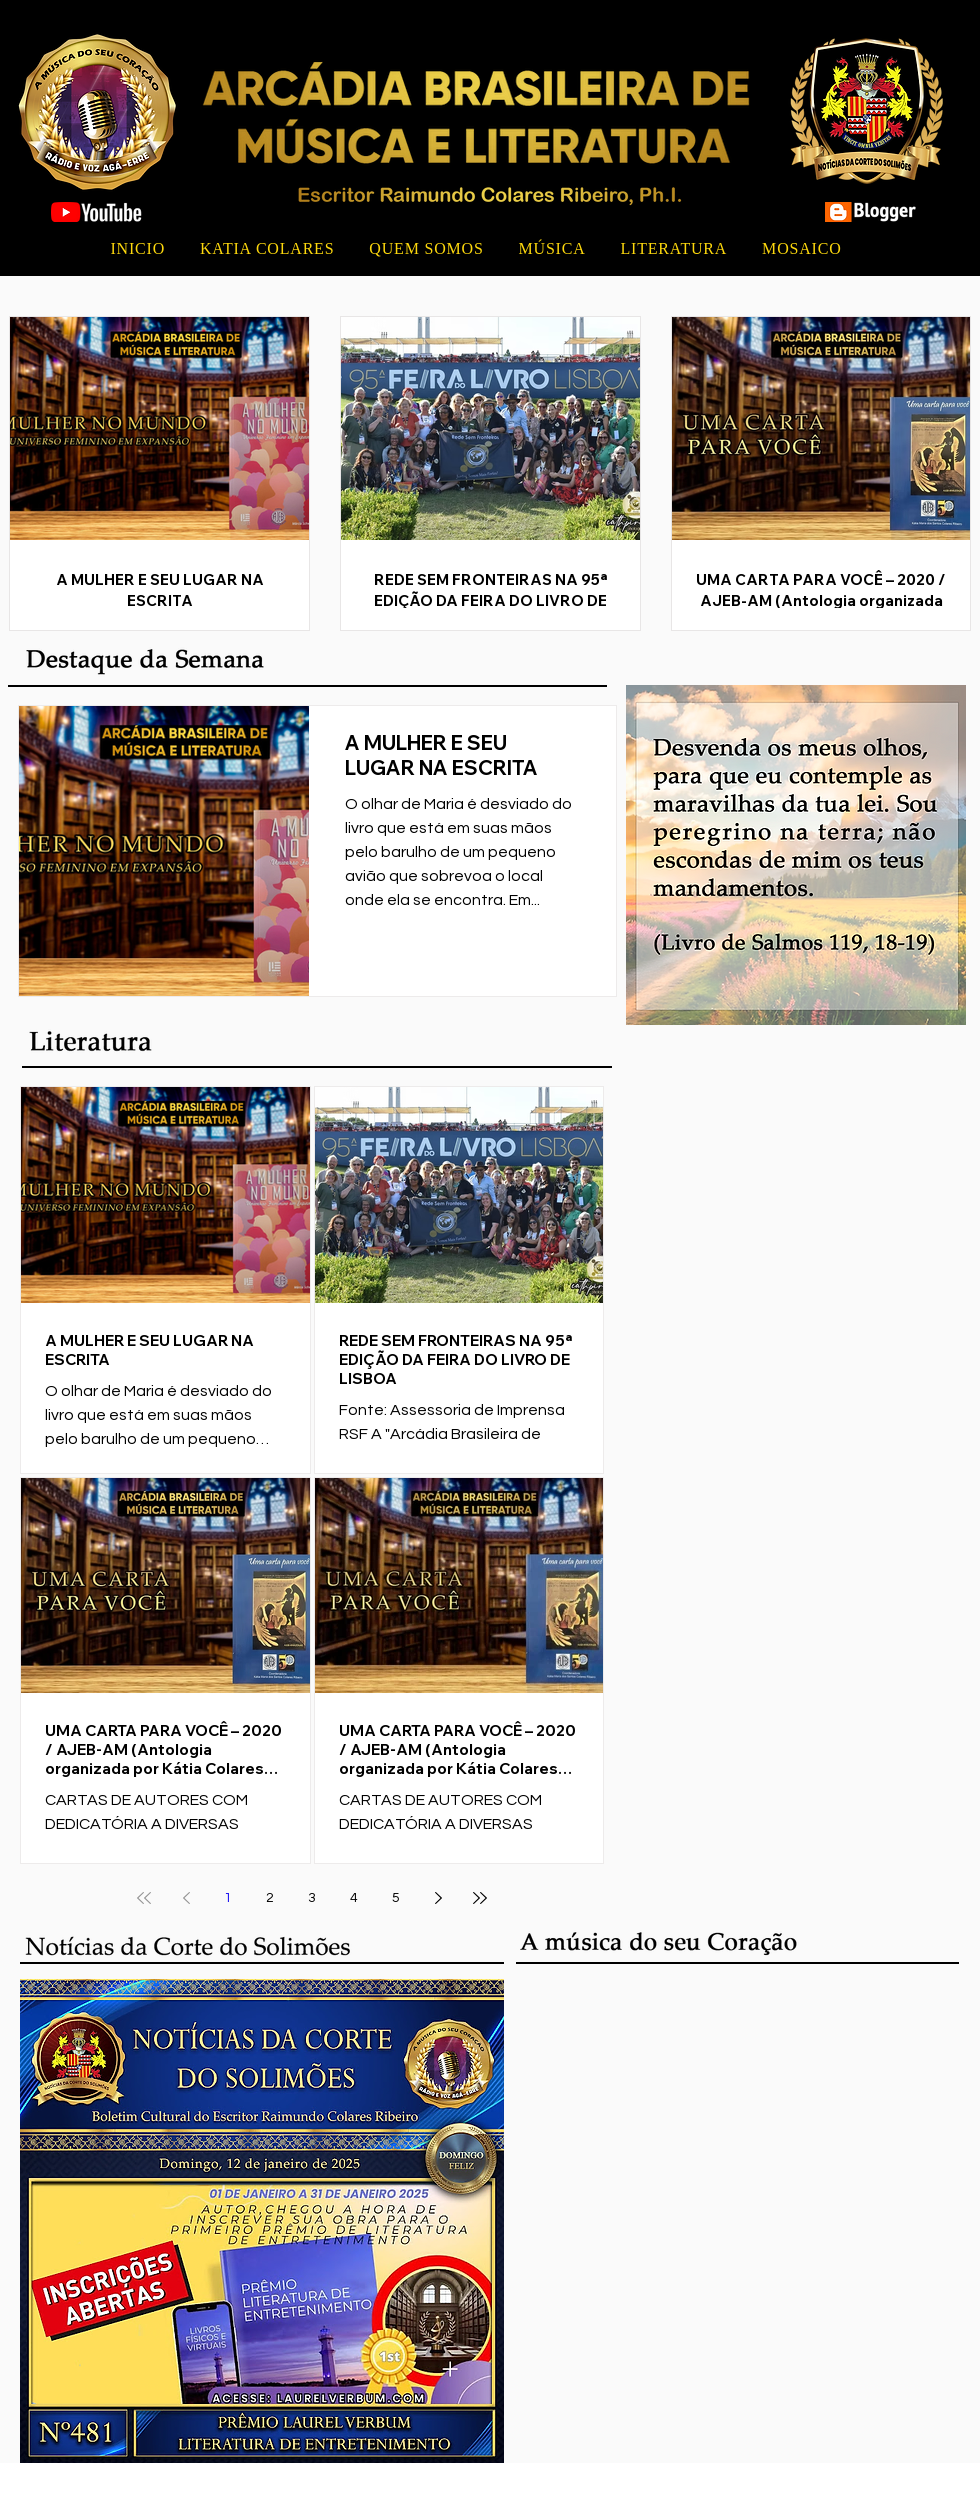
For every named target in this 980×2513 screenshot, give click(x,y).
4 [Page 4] (354, 1898)
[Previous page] (186, 1898)
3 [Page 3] (312, 1898)
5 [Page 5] (396, 1898)
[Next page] (438, 1898)
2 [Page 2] (270, 1898)
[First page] (144, 1898)
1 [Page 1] (228, 1898)
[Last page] (480, 1898)
